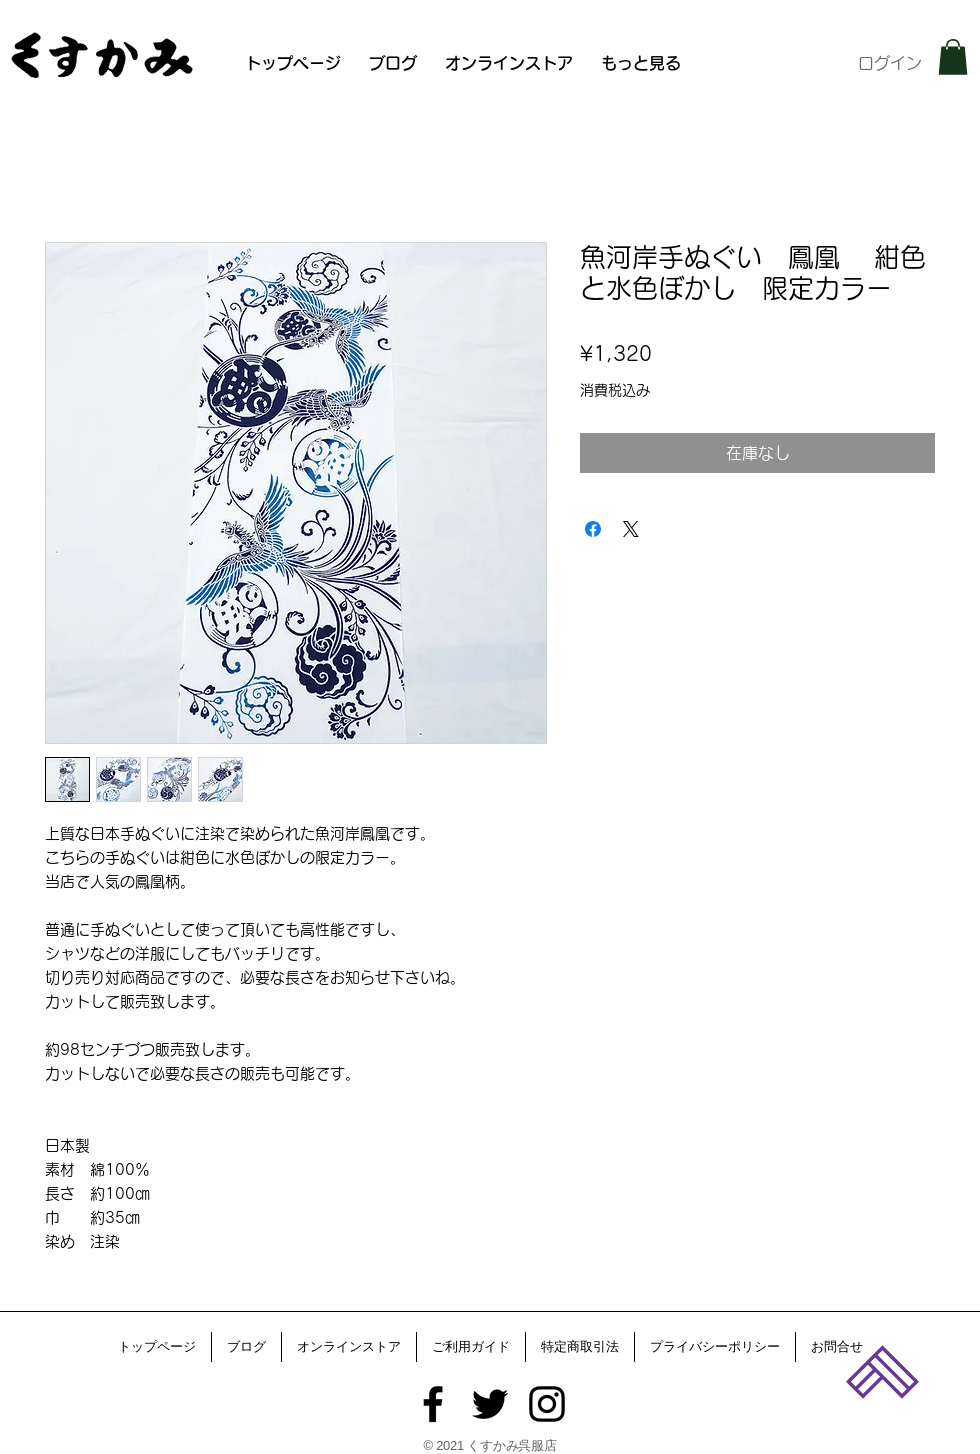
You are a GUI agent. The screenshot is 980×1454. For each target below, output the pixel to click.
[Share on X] (631, 529)
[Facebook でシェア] (593, 529)
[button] (953, 57)
